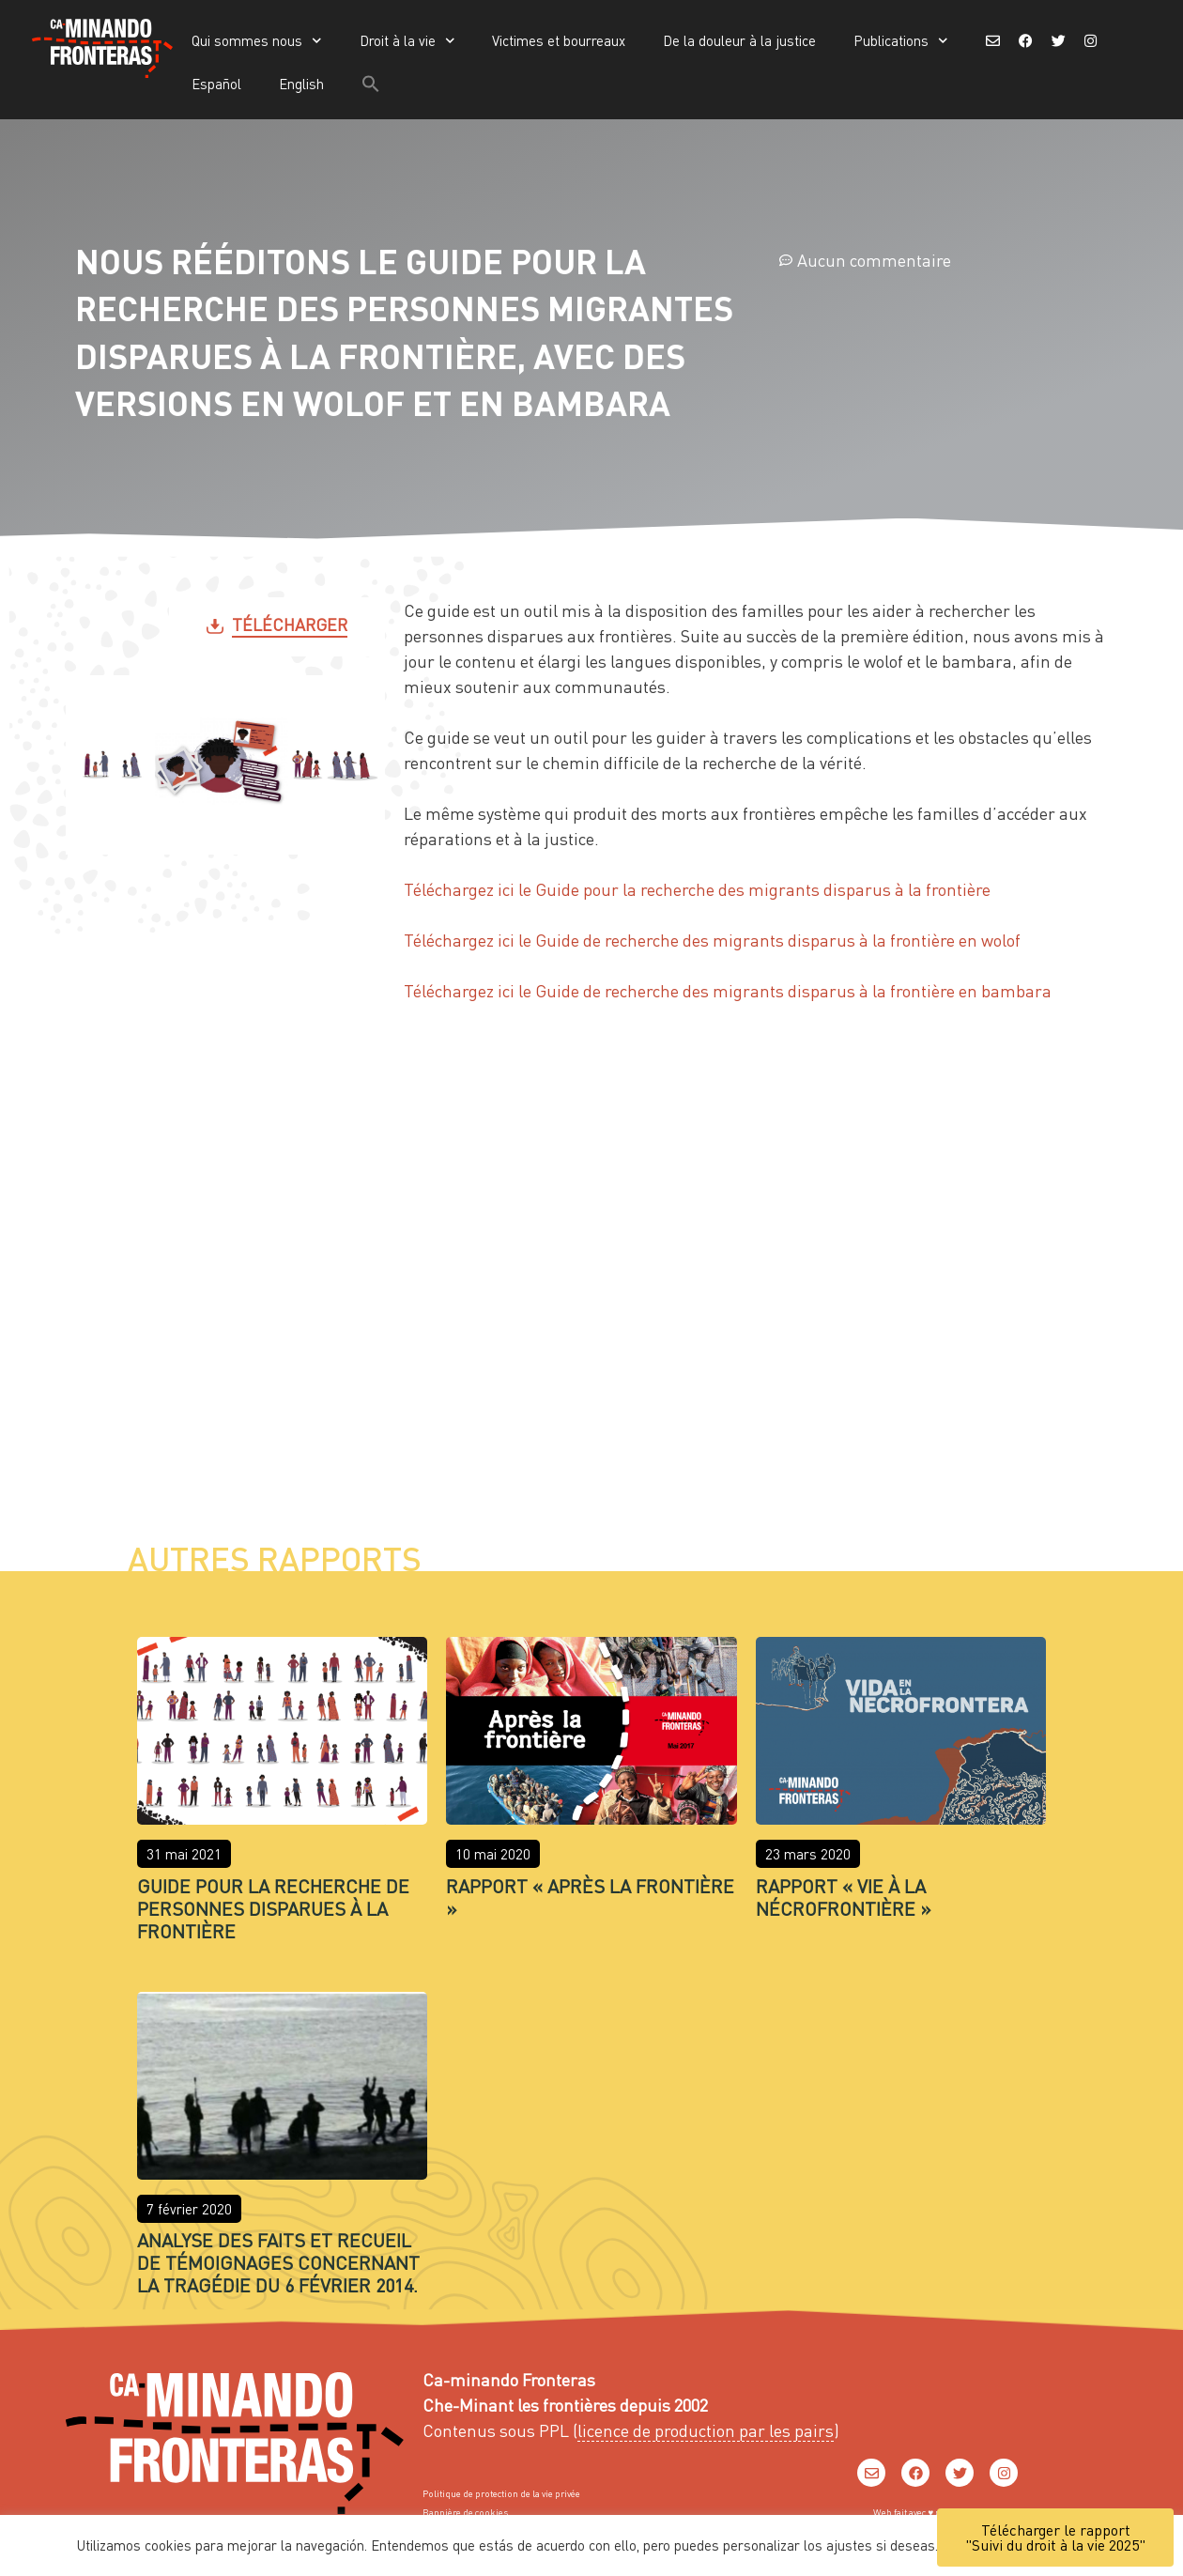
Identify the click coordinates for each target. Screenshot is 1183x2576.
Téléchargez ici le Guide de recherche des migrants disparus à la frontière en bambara (728, 990)
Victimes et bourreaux (558, 40)
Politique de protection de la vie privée (501, 2493)
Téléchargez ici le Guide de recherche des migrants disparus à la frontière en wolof (712, 939)
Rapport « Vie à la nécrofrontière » (843, 1897)
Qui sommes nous (257, 40)
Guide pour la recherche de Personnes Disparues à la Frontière (273, 1908)
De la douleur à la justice (739, 40)
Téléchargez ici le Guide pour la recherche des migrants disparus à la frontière (697, 889)
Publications (900, 40)
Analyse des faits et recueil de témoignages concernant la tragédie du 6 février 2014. (278, 2262)
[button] (371, 83)
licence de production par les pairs (705, 2430)
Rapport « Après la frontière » (590, 1897)
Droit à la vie (407, 40)
